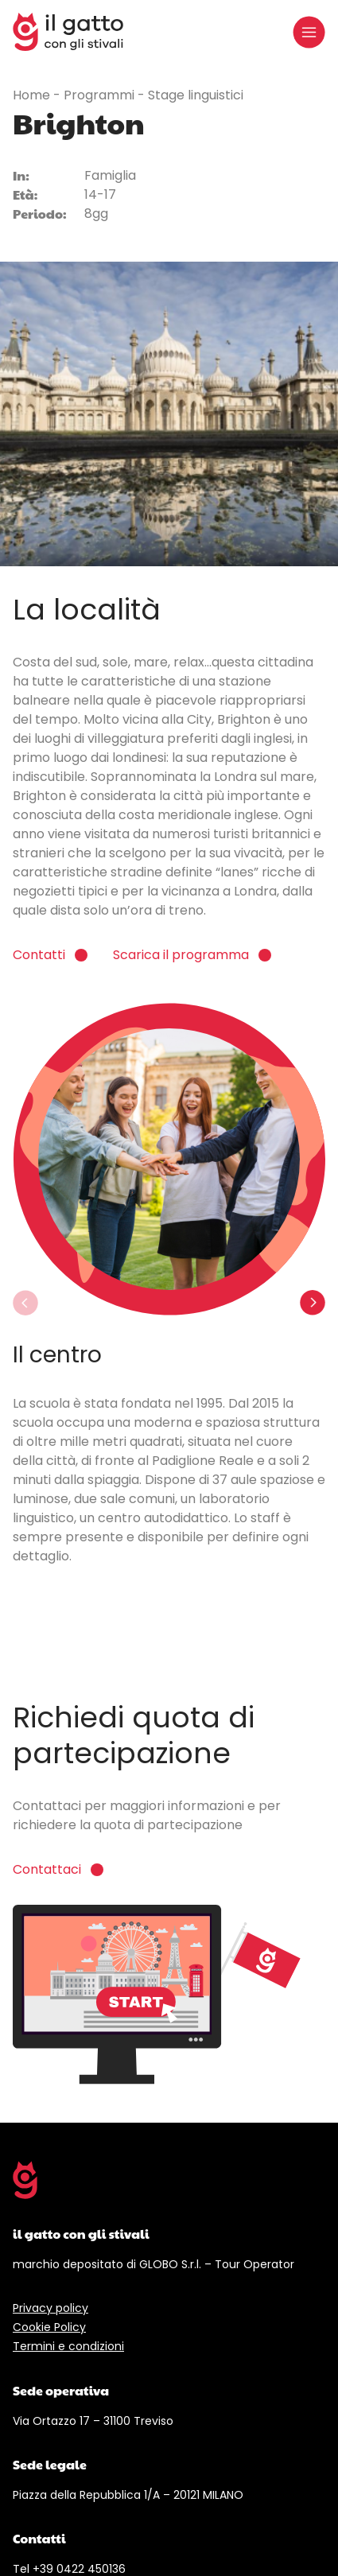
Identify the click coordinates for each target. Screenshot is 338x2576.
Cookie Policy (49, 2327)
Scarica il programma (181, 955)
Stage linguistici (195, 95)
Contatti (39, 955)
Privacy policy (50, 2308)
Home (33, 95)
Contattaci (47, 1869)
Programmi (101, 95)
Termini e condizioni (68, 2346)
